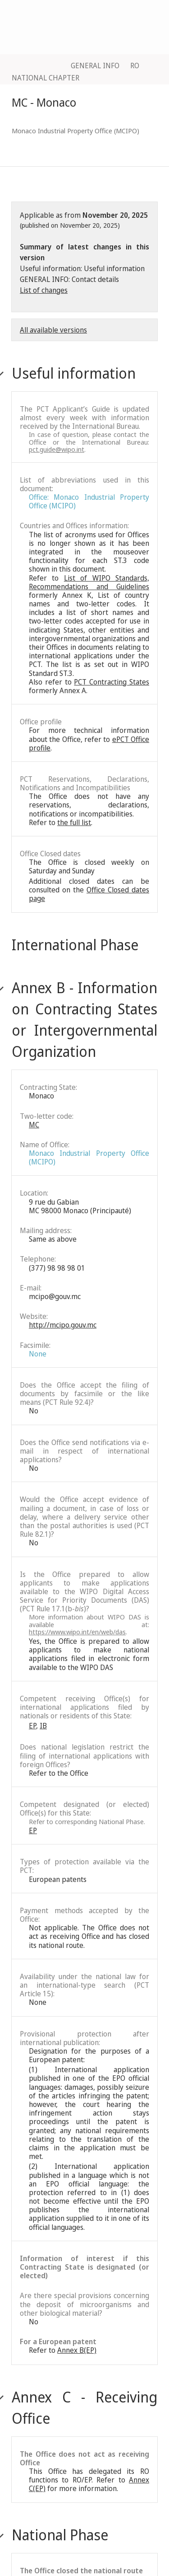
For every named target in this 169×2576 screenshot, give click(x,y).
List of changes (44, 290)
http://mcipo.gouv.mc (62, 1325)
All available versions (53, 330)
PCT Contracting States (111, 682)
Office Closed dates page (89, 894)
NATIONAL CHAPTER (45, 78)
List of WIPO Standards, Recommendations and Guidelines (89, 582)
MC (34, 1125)
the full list (74, 822)
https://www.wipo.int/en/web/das (77, 1631)
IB (43, 1726)
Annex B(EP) (76, 2350)
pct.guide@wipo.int (56, 449)
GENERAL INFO (95, 65)
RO (134, 65)
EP (32, 1726)
